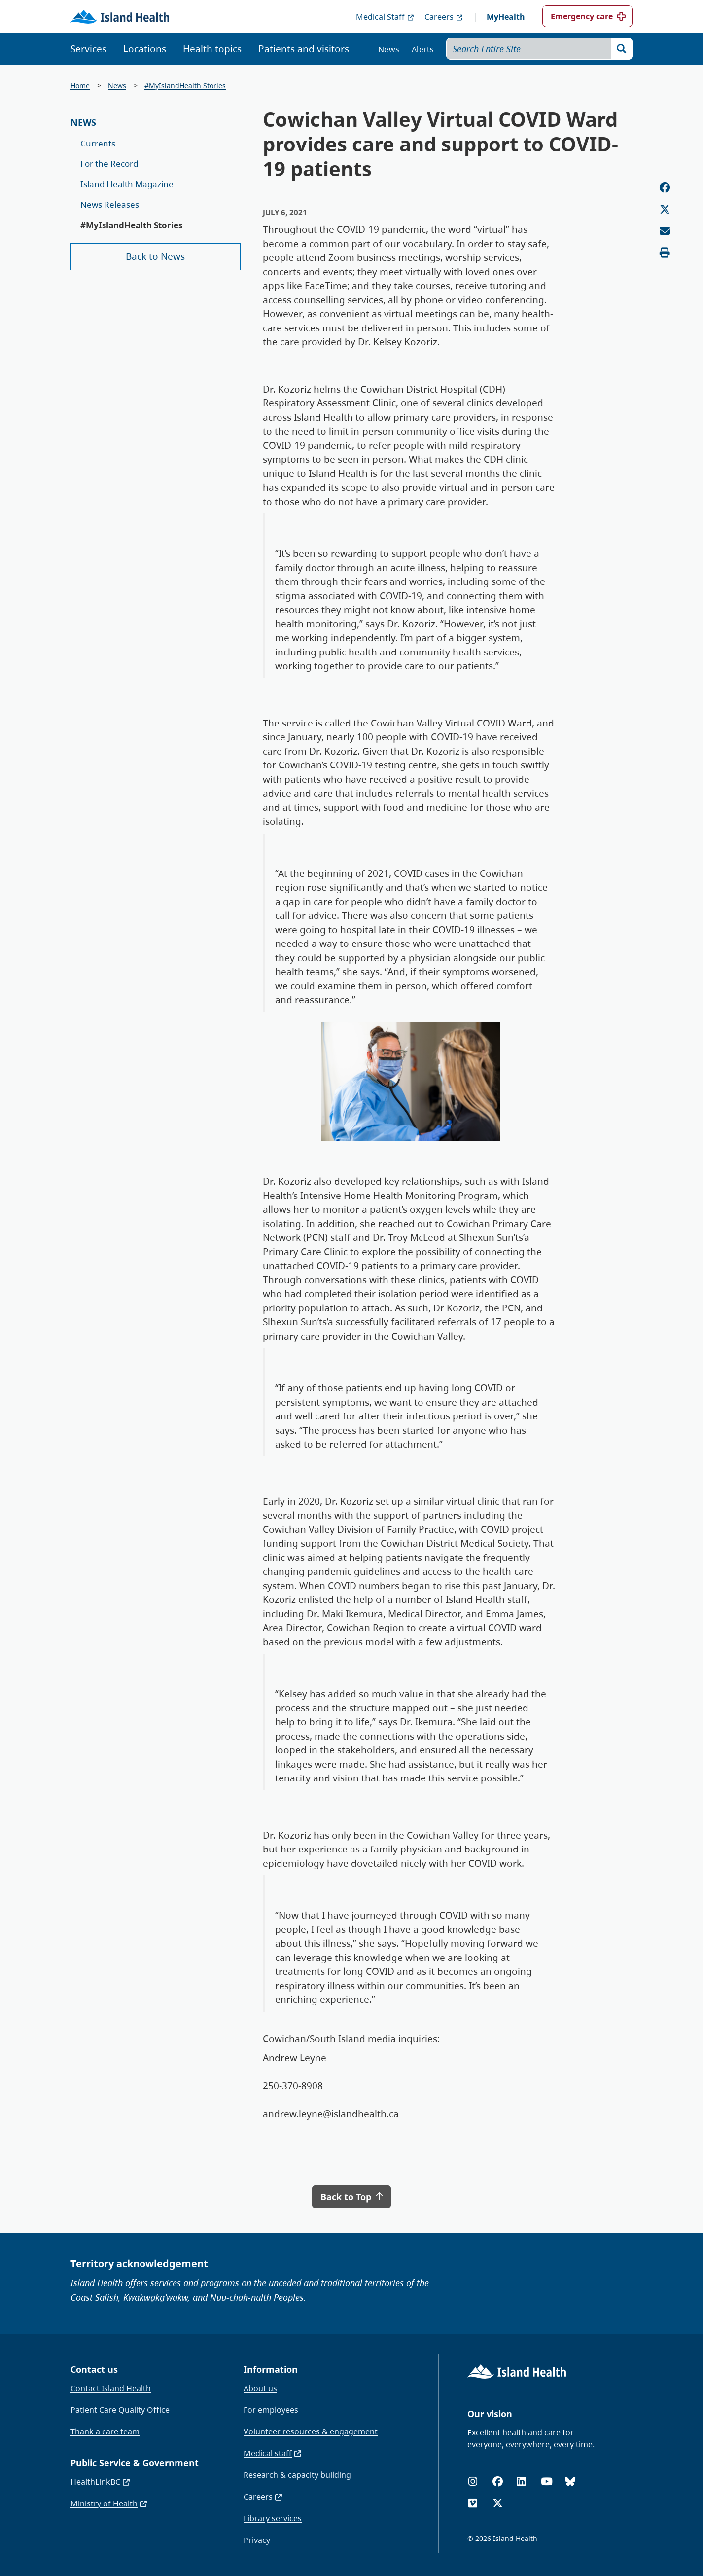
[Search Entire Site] (539, 49)
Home (80, 85)
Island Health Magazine (127, 184)
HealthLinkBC (100, 2481)
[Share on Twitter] (665, 209)
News (388, 49)
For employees (271, 2409)
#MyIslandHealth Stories (185, 85)
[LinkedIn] (521, 2481)
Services (88, 48)
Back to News (155, 256)
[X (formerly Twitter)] (497, 2503)
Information (271, 2369)
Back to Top (351, 2197)
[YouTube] (546, 2481)
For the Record (109, 163)
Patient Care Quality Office (120, 2409)
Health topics (212, 48)
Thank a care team (105, 2431)
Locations (144, 48)
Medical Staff (385, 16)
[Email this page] (665, 231)
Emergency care (582, 16)
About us (260, 2388)
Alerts (423, 49)
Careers (443, 16)
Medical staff (273, 2453)
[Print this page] (665, 253)
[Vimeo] (473, 2503)
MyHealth (506, 16)
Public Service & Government (134, 2462)
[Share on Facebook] (665, 188)
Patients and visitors (303, 48)
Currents (97, 143)
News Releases (109, 204)
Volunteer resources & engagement (311, 2431)
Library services (273, 2518)
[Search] (622, 49)
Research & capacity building (297, 2474)
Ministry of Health (109, 2503)
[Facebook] (497, 2481)
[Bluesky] (570, 2481)
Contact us (94, 2369)
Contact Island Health (110, 2388)
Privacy (257, 2540)
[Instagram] (473, 2481)
